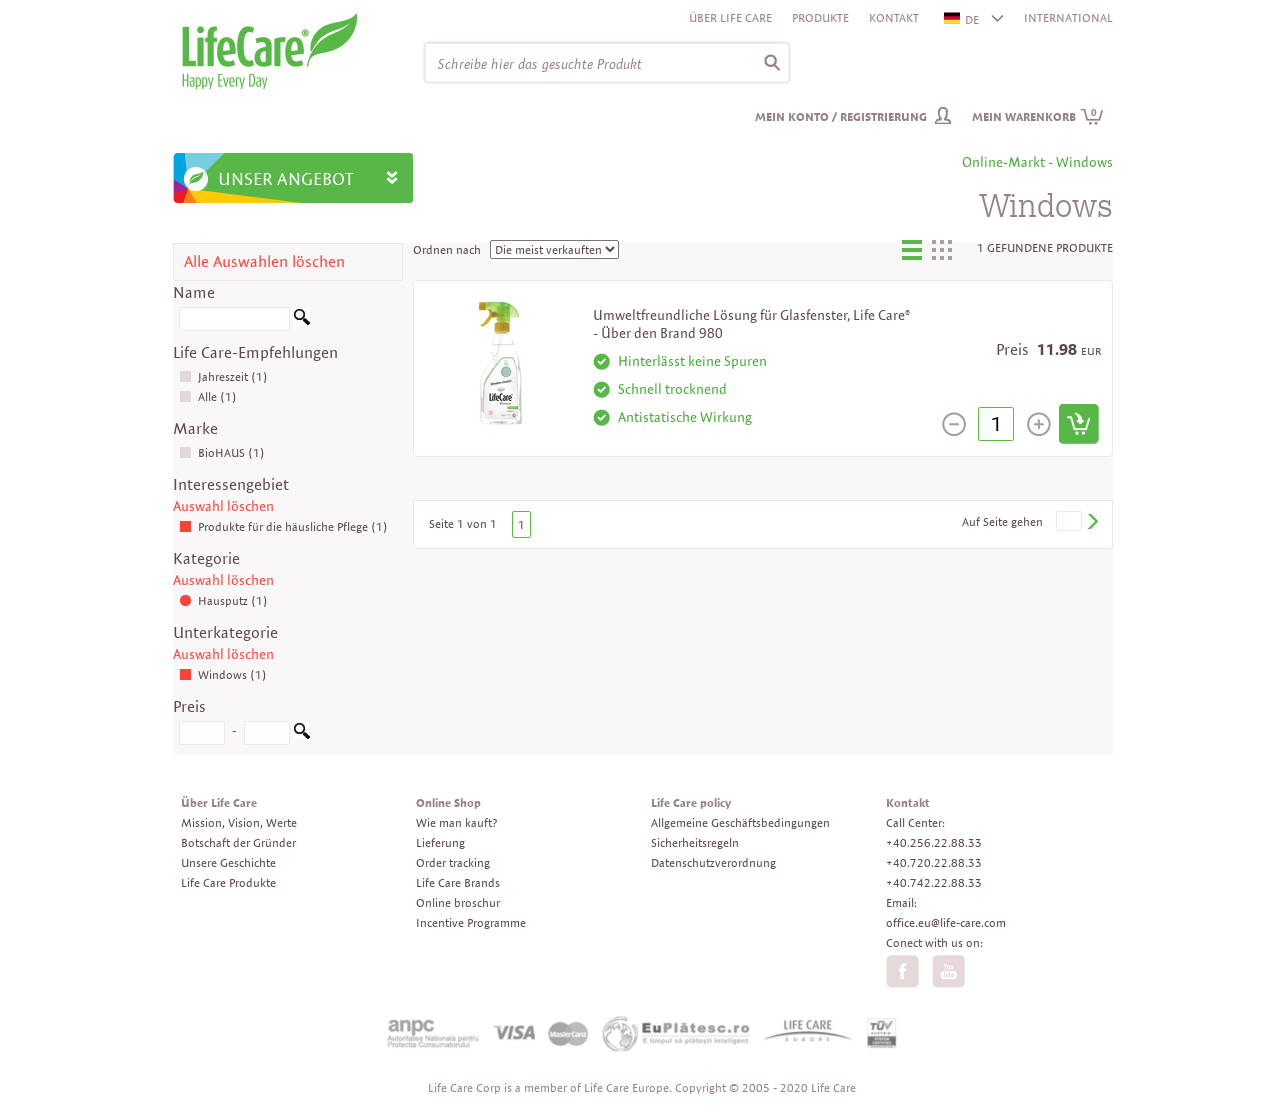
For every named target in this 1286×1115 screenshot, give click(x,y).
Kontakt (894, 17)
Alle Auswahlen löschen (264, 261)
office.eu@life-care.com (946, 922)
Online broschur (458, 902)
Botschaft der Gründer (238, 842)
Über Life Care (730, 17)
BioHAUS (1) (222, 452)
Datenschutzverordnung (713, 862)
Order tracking (453, 862)
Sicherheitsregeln (695, 842)
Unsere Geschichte (228, 862)
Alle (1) (208, 396)
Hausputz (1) (223, 600)
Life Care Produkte (228, 882)
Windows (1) (223, 674)
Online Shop (448, 802)
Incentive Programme (471, 922)
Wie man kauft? (456, 822)
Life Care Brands (458, 882)
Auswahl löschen (223, 506)
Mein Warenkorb (1038, 116)
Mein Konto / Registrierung (841, 116)
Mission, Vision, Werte (239, 822)
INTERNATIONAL (1068, 17)
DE (962, 19)
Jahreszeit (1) (223, 376)
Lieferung (440, 842)
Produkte (820, 17)
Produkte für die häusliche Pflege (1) (283, 526)
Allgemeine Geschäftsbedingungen (740, 822)
